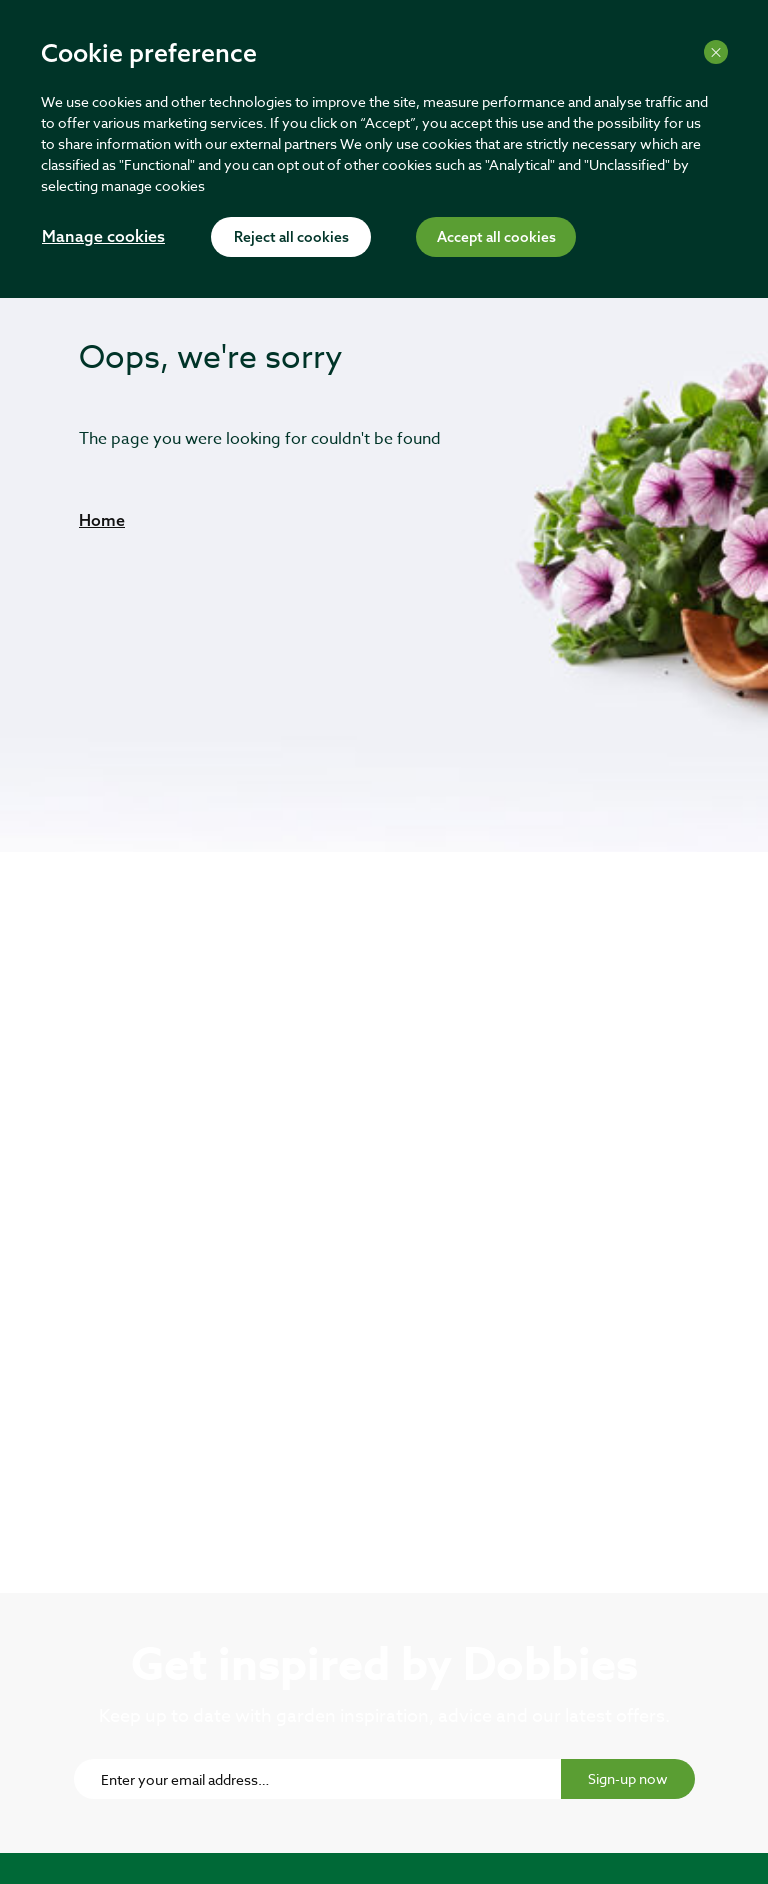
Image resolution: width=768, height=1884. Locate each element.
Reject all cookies (291, 238)
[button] (102, 520)
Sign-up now (628, 1778)
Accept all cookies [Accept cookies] (496, 238)
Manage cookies (103, 238)
